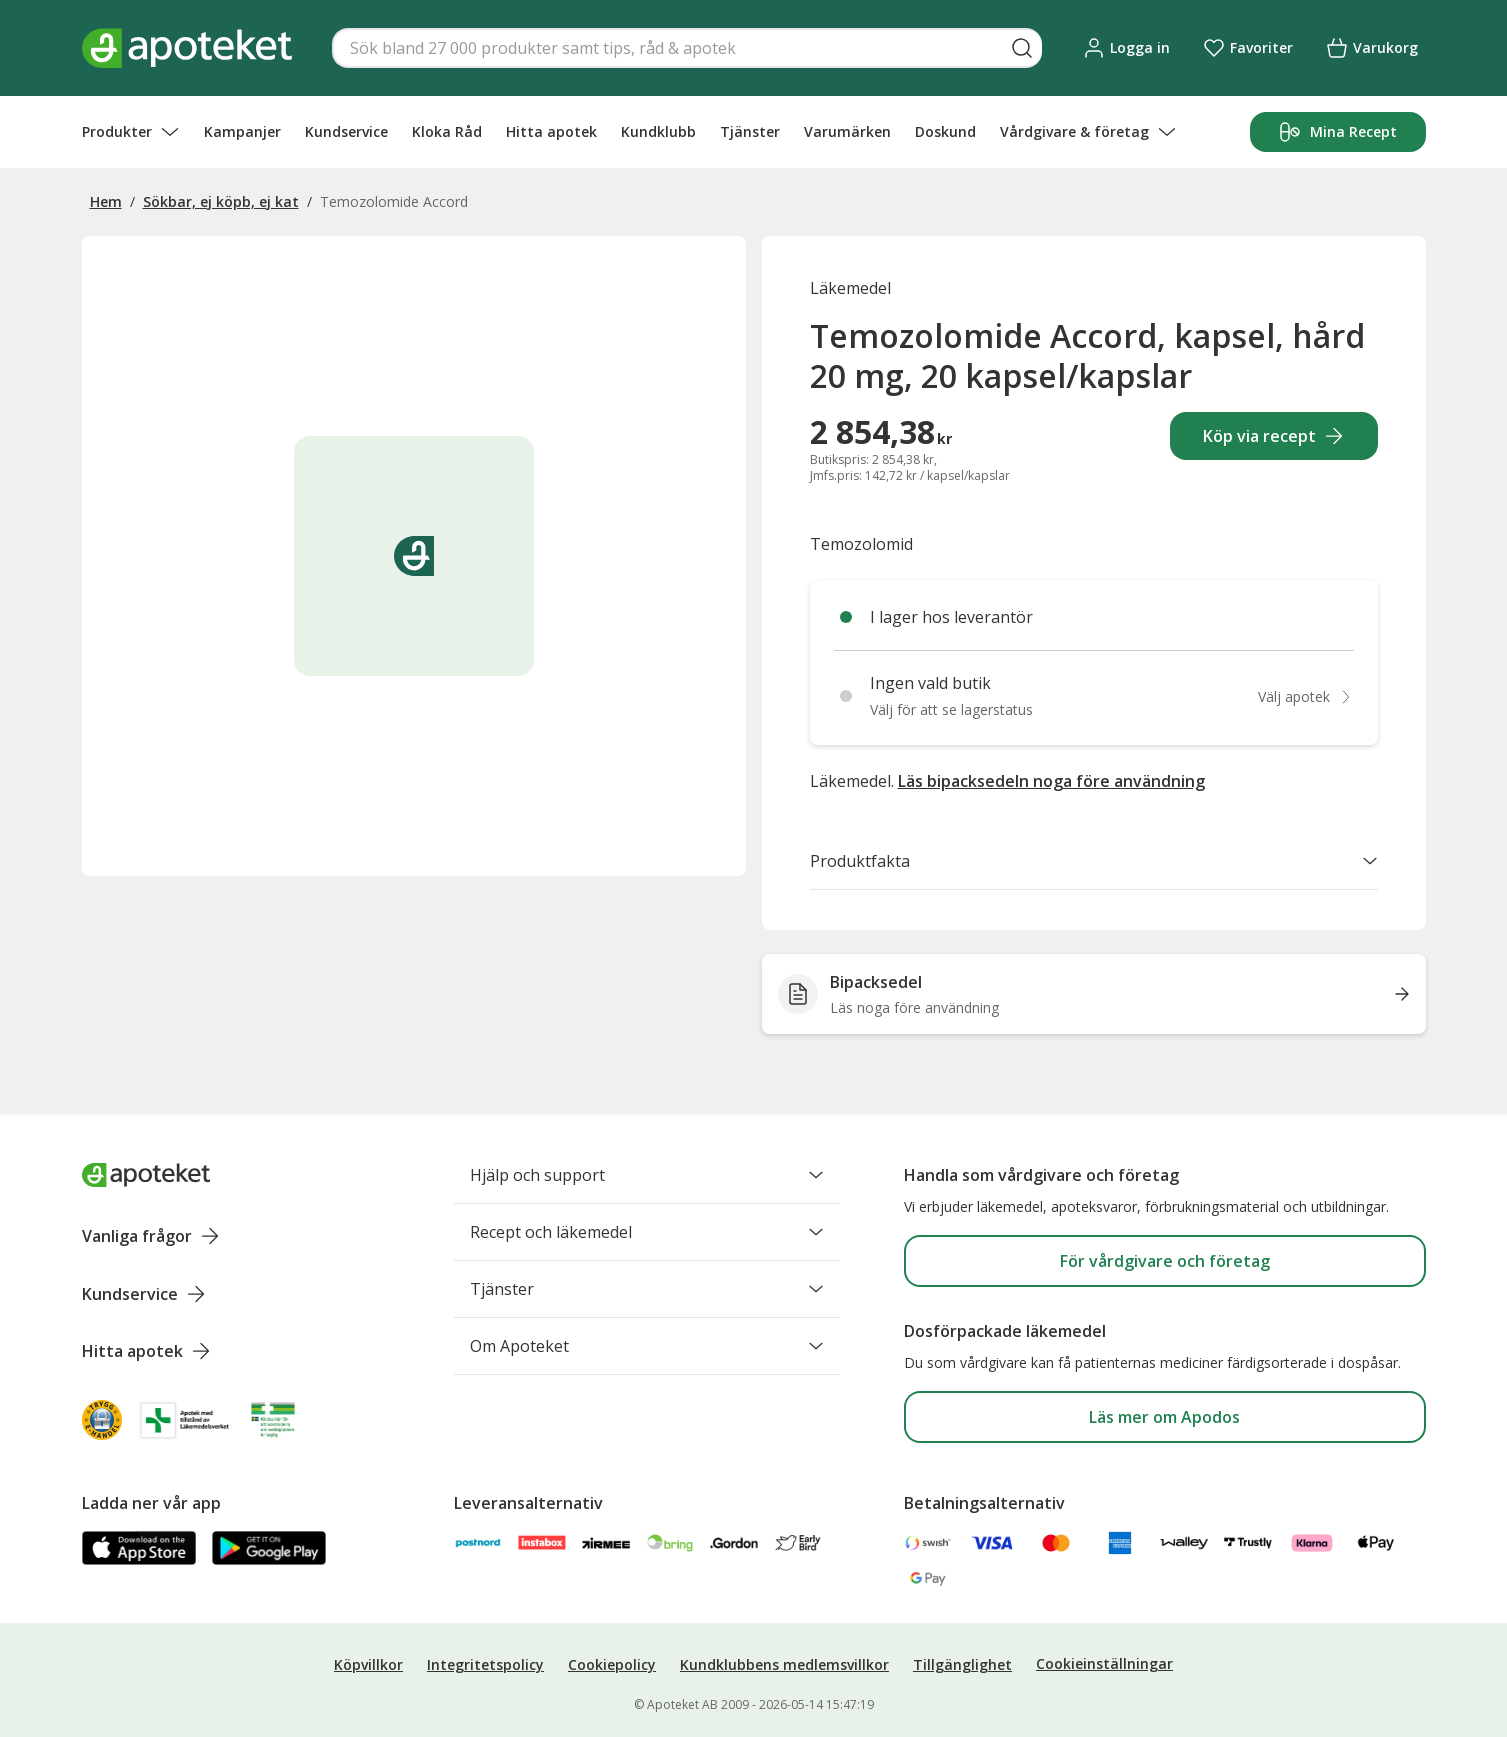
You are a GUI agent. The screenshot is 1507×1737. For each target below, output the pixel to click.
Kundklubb (658, 131)
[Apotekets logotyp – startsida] (187, 48)
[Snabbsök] (687, 48)
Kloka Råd (447, 131)
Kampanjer (242, 131)
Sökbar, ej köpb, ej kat (221, 201)
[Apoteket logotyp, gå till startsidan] (146, 1175)
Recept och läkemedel (647, 1232)
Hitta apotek (551, 131)
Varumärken (847, 131)
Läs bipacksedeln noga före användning (1051, 781)
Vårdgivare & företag (1088, 132)
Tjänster (750, 131)
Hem (106, 201)
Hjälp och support (647, 1175)
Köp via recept (1273, 436)
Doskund (945, 131)
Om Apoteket (647, 1346)
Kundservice (346, 131)
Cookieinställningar (1104, 1663)
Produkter (131, 132)
